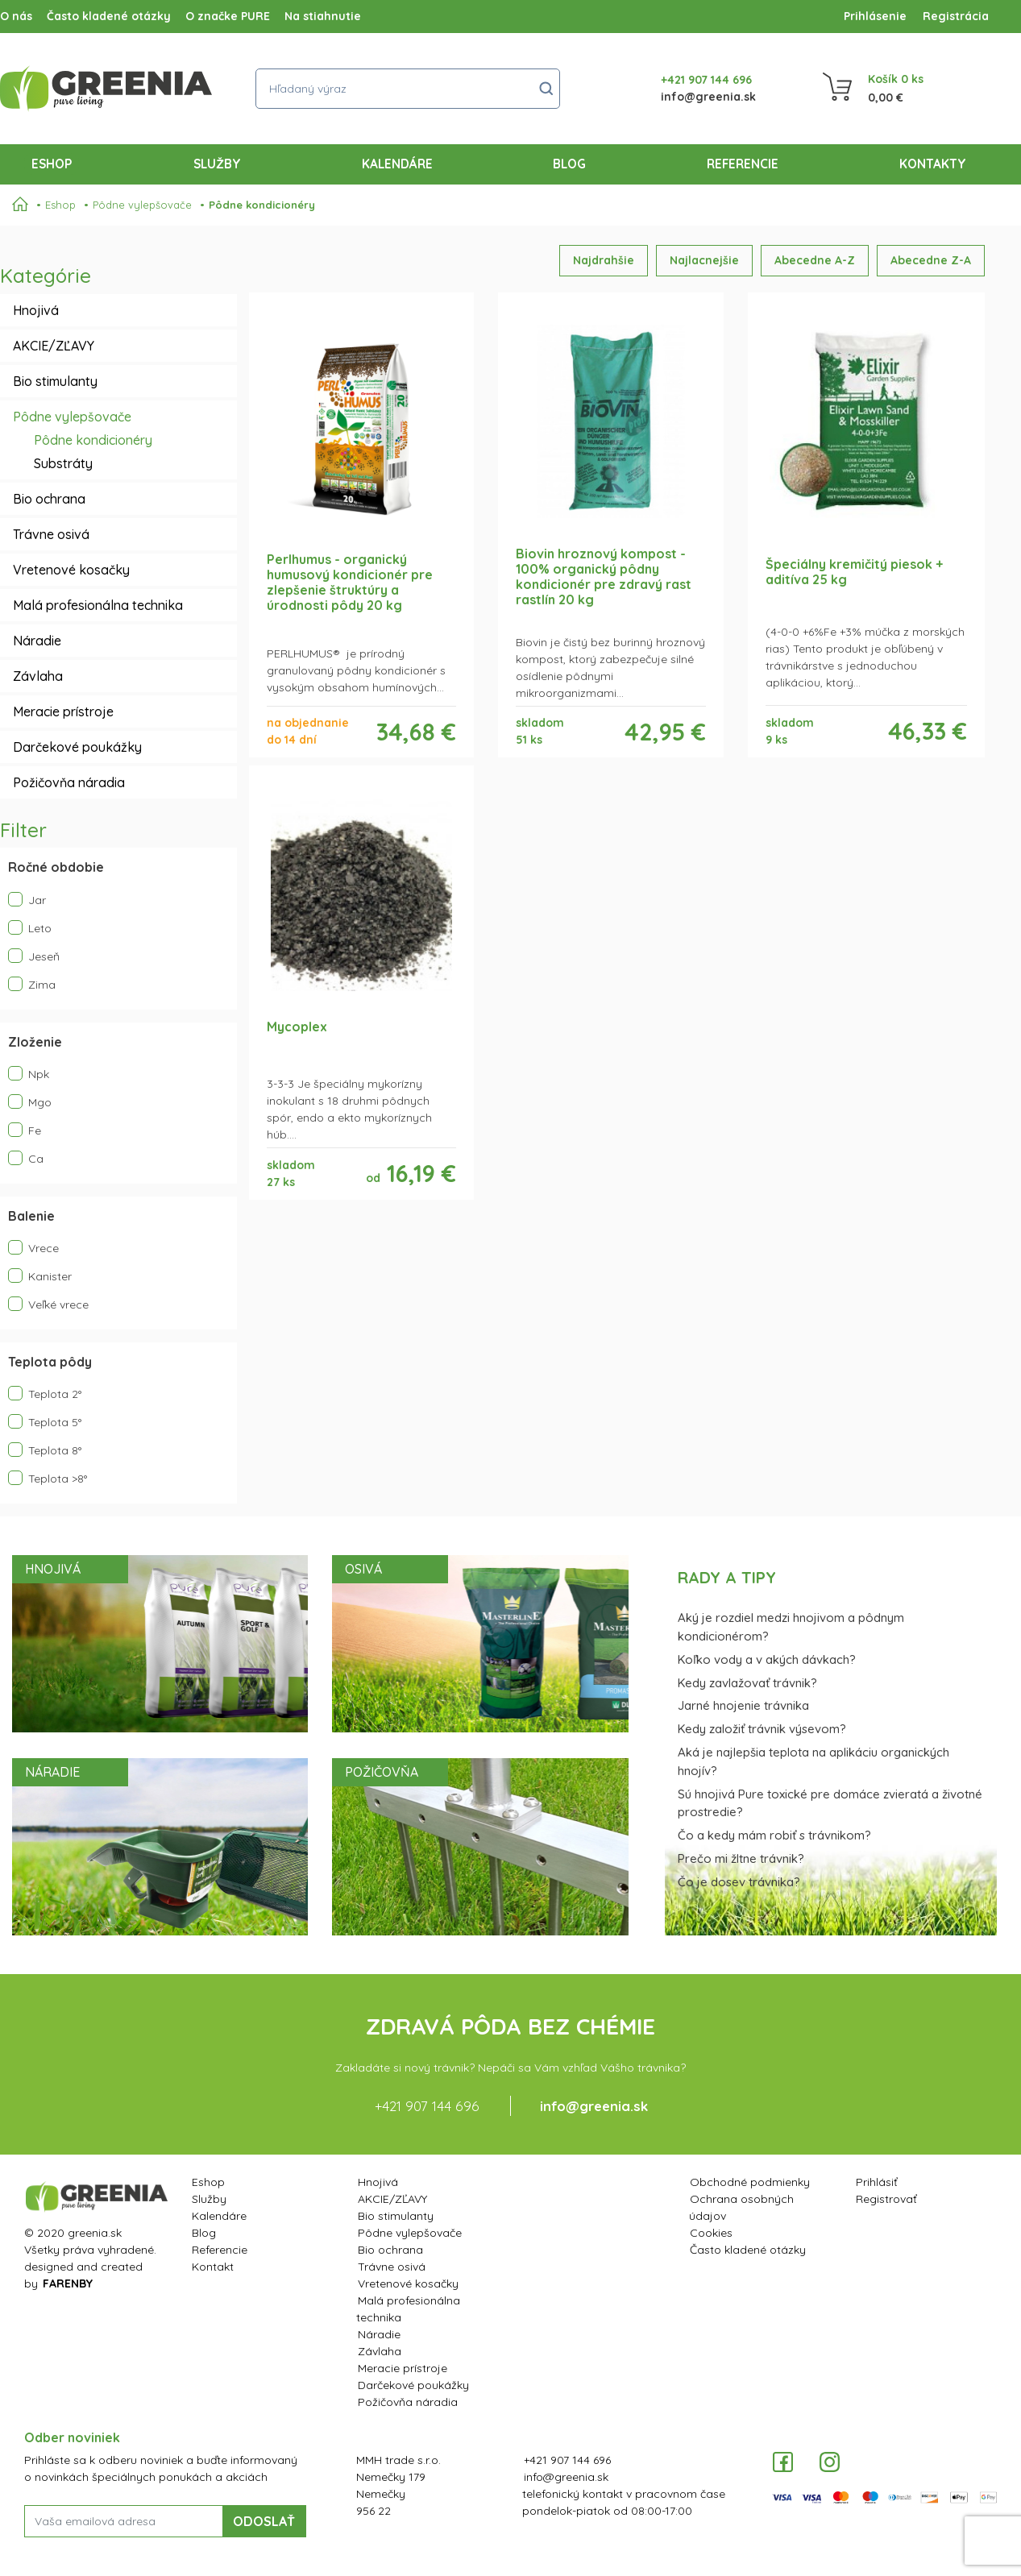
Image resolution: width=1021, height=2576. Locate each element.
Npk (28, 1073)
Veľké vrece (48, 1304)
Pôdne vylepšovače (142, 204)
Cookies (711, 2232)
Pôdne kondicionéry (262, 204)
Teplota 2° (44, 1393)
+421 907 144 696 (706, 80)
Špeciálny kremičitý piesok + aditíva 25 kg (854, 571)
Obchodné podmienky (750, 2182)
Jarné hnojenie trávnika (743, 1705)
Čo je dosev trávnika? (739, 1881)
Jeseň (34, 956)
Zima (32, 984)
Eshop (55, 163)
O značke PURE (227, 16)
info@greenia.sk (708, 96)
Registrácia (956, 16)
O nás (16, 16)
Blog (569, 164)
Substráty (63, 463)
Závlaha (38, 676)
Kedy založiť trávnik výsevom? (762, 1728)
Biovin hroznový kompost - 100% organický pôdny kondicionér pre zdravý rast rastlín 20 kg (603, 576)
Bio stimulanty (55, 381)
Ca (26, 1158)
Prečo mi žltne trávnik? (741, 1858)
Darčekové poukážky (77, 747)
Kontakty (932, 164)
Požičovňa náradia (69, 782)
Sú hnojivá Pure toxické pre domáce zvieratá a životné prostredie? (830, 1803)
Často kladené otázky (109, 16)
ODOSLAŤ (264, 2521)
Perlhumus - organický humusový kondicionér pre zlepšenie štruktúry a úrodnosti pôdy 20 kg (350, 582)
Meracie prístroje (63, 711)
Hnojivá (36, 310)
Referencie (742, 164)
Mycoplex (297, 1026)
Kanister (40, 1276)
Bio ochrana (49, 499)
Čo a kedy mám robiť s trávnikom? (774, 1835)
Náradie (37, 641)
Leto (30, 927)
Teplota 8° (44, 1450)
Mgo (30, 1102)
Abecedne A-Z (814, 260)
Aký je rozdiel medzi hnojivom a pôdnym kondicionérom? (791, 1627)
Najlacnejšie (704, 260)
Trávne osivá (51, 534)
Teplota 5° (44, 1421)
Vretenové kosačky (71, 570)
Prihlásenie (875, 16)
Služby (217, 164)
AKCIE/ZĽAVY (53, 346)
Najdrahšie (603, 260)
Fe (24, 1130)
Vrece (33, 1247)
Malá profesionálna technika (98, 605)
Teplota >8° (47, 1478)
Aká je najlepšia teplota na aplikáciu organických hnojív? (813, 1761)
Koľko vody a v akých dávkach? (767, 1659)
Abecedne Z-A (930, 260)
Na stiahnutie (322, 16)
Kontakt (213, 2266)
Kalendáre (397, 164)
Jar (27, 899)
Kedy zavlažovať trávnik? (747, 1682)
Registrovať (886, 2199)
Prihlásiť (877, 2182)
